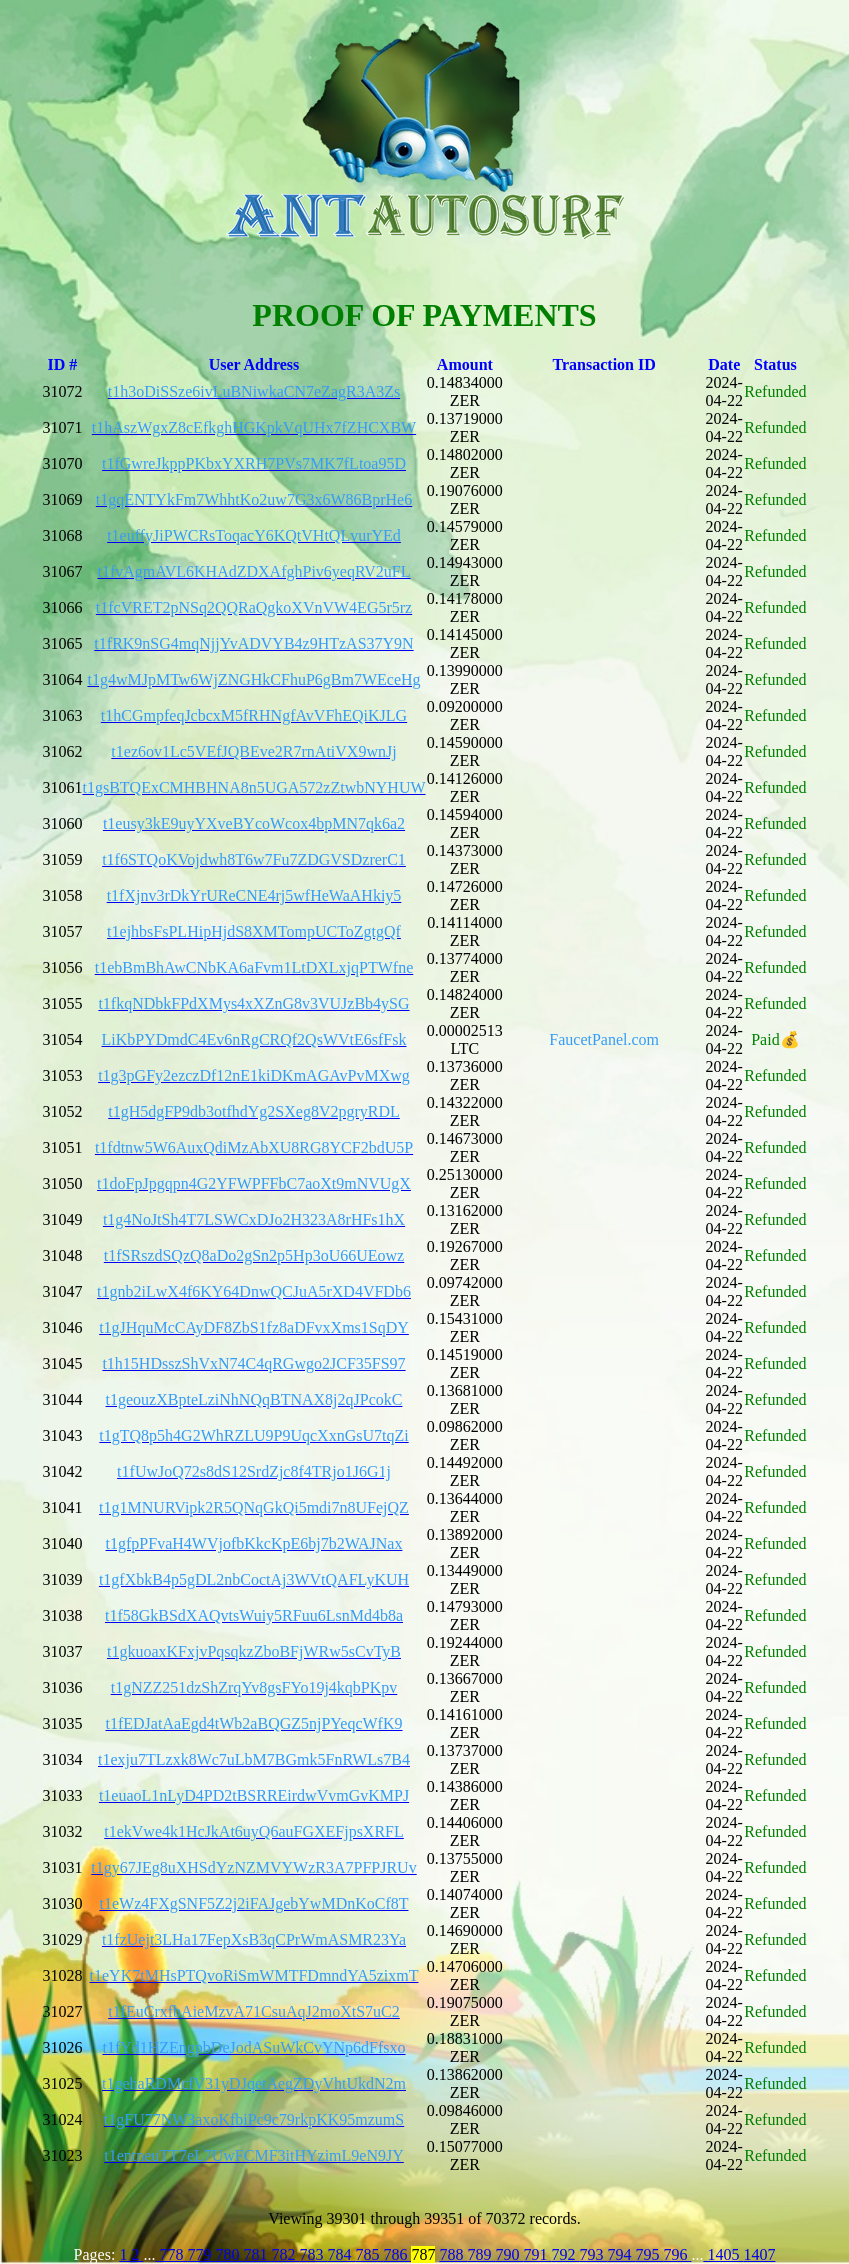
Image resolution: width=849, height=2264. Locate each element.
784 (341, 2254)
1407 (759, 2254)
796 (677, 2254)
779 (201, 2254)
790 (509, 2254)
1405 (723, 2254)
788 (453, 2254)
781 (257, 2254)
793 (593, 2254)
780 (229, 2254)
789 (481, 2254)
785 (369, 2254)
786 (397, 2254)
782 (285, 2254)
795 (649, 2254)
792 (565, 2254)
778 (171, 2254)
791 (537, 2254)
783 (313, 2254)
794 (621, 2254)
